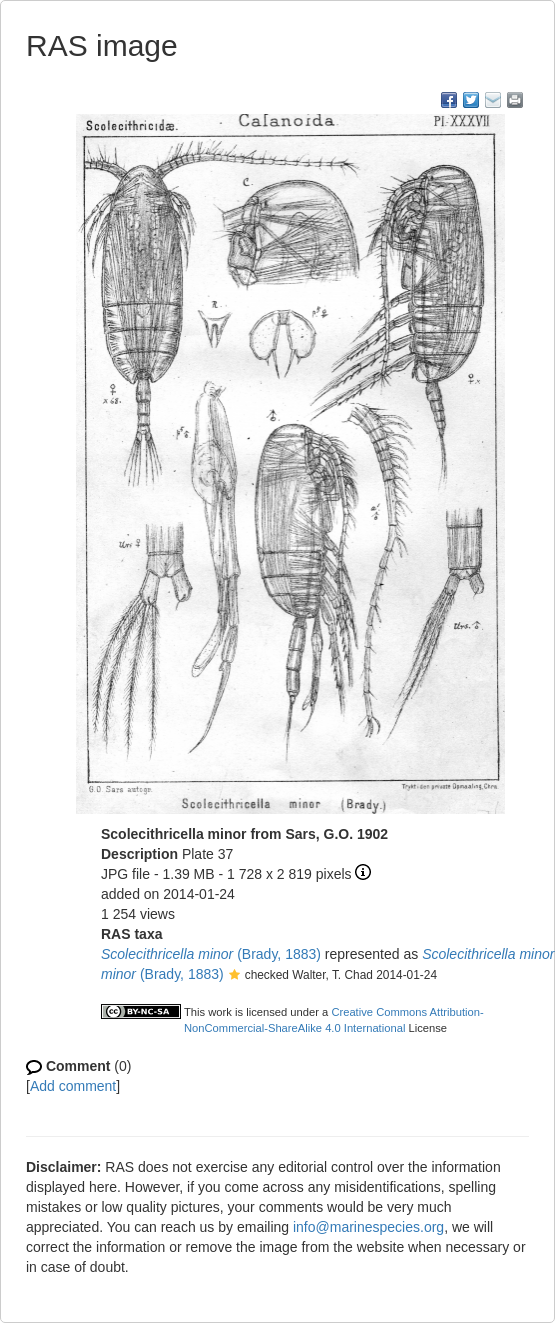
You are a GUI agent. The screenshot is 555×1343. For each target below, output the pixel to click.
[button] (234, 976)
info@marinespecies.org (368, 1227)
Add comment (73, 1086)
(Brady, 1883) (211, 954)
